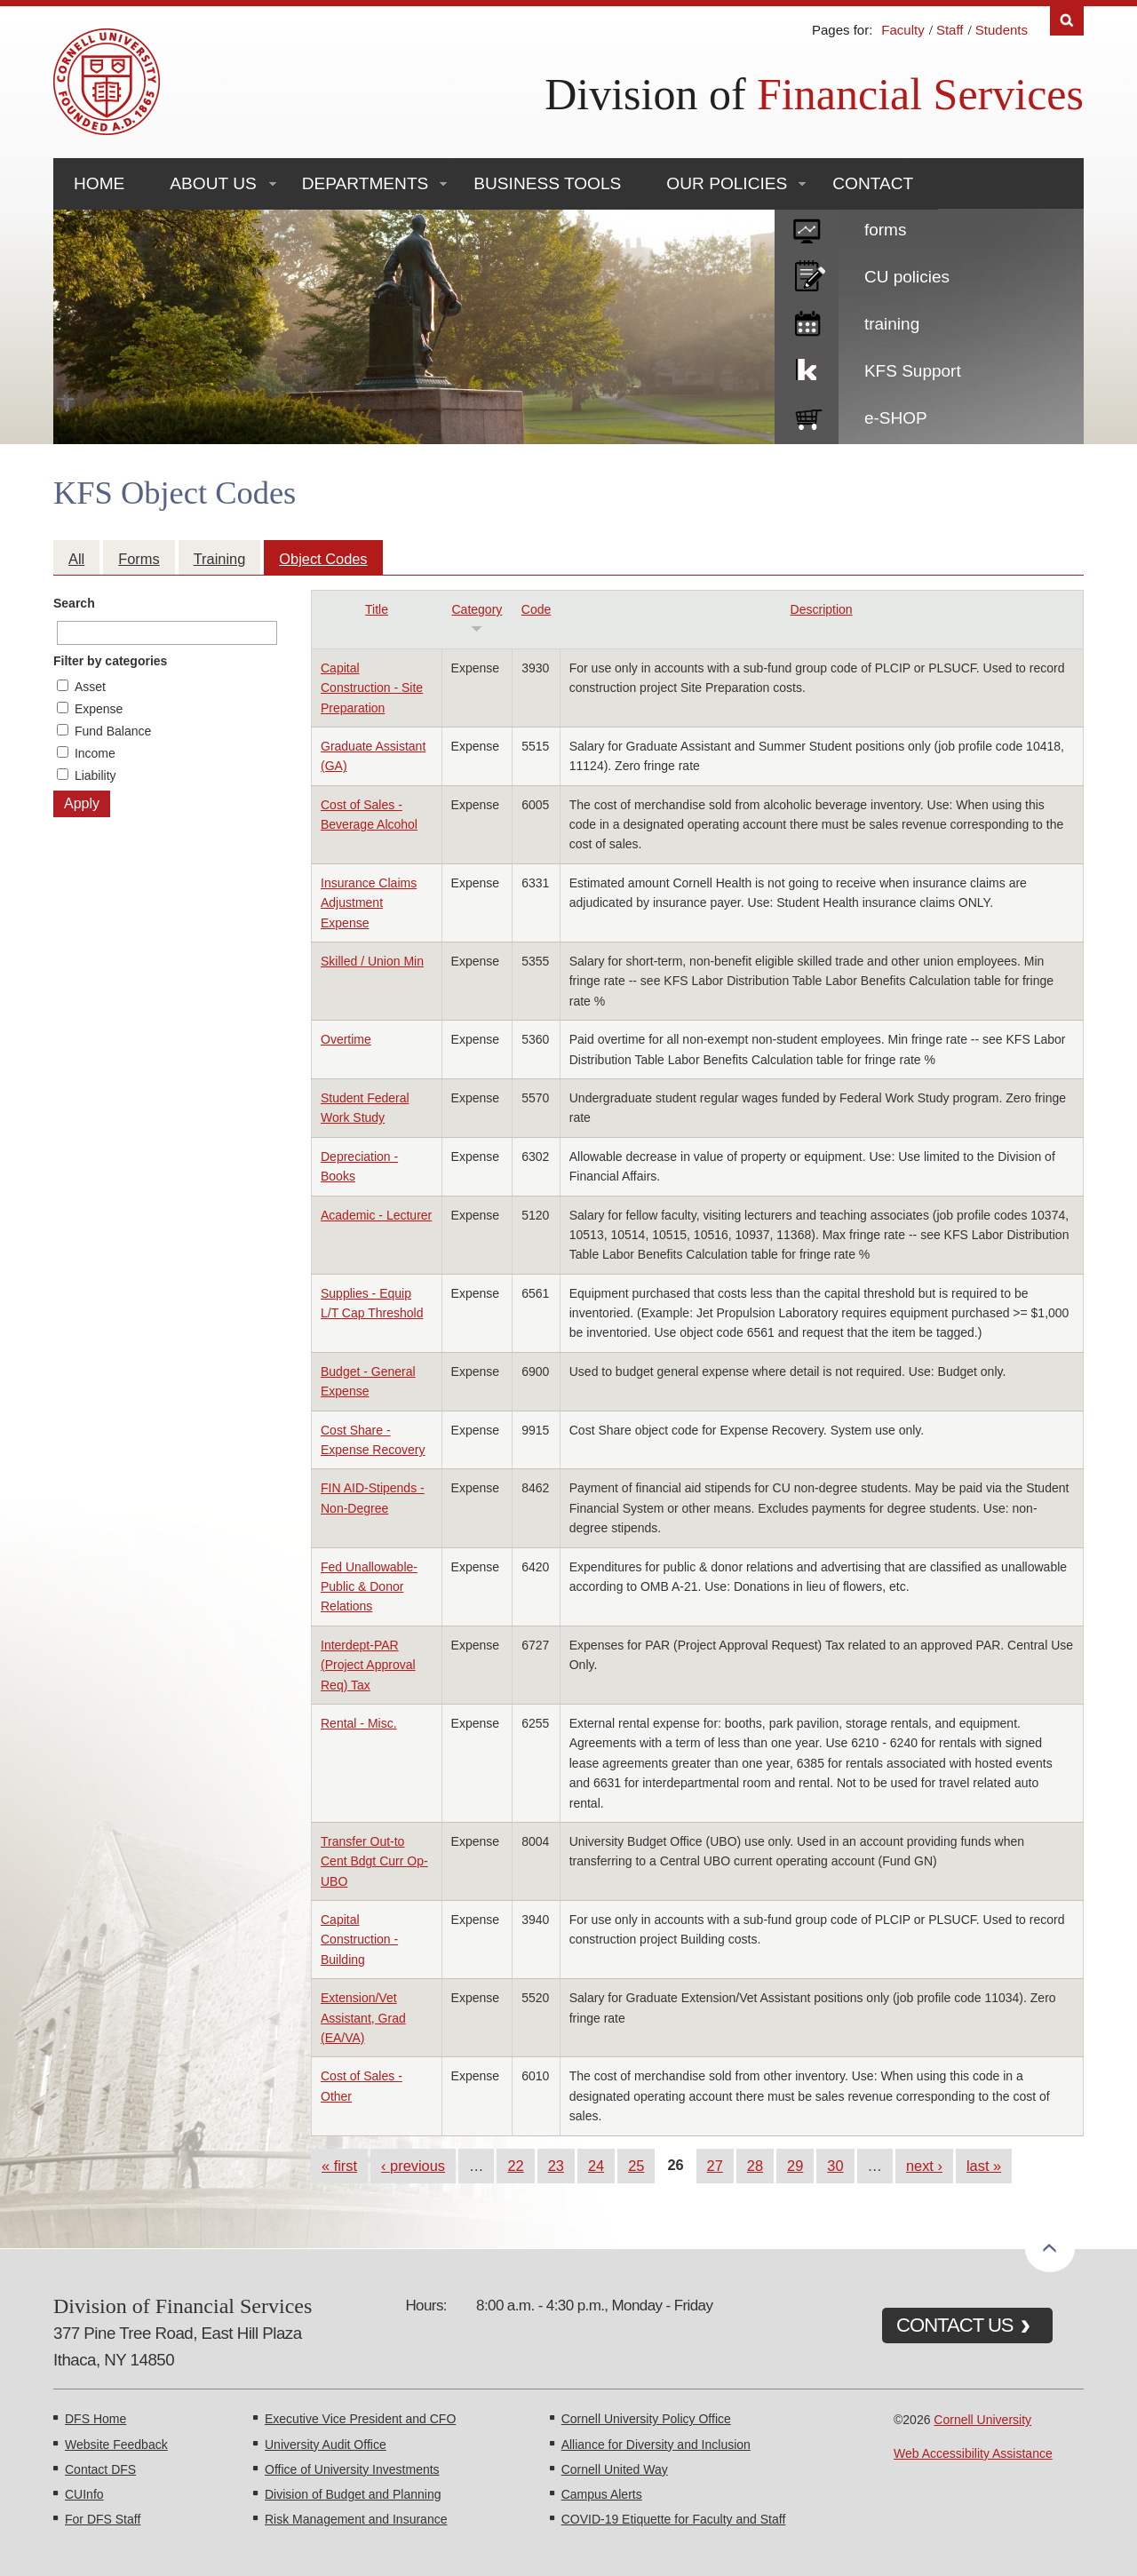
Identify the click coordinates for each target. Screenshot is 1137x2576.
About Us (213, 183)
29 (795, 2166)
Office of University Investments (352, 2469)
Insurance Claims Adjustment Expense (369, 903)
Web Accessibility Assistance (973, 2453)
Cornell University (982, 2420)
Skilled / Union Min (372, 961)
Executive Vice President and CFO (360, 2419)
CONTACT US (955, 2325)
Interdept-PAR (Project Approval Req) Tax (368, 1665)
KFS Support (912, 371)
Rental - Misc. (359, 1723)
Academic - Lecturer (376, 1215)
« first (339, 2166)
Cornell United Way (614, 2469)
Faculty (902, 29)
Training (220, 559)
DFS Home (95, 2419)
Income (95, 753)
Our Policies (726, 183)
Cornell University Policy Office (646, 2419)
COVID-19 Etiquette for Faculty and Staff (673, 2519)
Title (376, 609)
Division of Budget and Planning (353, 2494)
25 (636, 2166)
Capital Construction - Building (359, 1939)
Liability (95, 775)
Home (99, 183)
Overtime (346, 1039)
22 (515, 2166)
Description (822, 609)
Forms (138, 559)
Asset (90, 687)
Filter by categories (110, 661)
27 (715, 2166)
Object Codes (323, 559)
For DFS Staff (102, 2519)
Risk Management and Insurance (356, 2519)
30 (835, 2166)
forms (885, 229)
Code (536, 609)
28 (755, 2166)
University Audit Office (325, 2444)
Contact (872, 183)
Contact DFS (100, 2469)
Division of (814, 94)
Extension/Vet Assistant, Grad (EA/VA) (363, 2018)
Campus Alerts (601, 2494)
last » (983, 2166)
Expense (99, 709)
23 (556, 2166)
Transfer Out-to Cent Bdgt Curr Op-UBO (374, 1861)
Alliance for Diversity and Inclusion (656, 2444)
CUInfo (84, 2494)
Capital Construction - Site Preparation (372, 688)
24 (596, 2166)
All (76, 559)
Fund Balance (113, 731)
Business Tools (547, 183)
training (891, 323)
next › (924, 2166)
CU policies (907, 276)
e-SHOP (895, 418)
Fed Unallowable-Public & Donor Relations (369, 1587)
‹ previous (413, 2166)
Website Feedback (116, 2444)
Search (74, 603)
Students (1001, 29)
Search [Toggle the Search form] (1067, 21)
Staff (950, 29)
